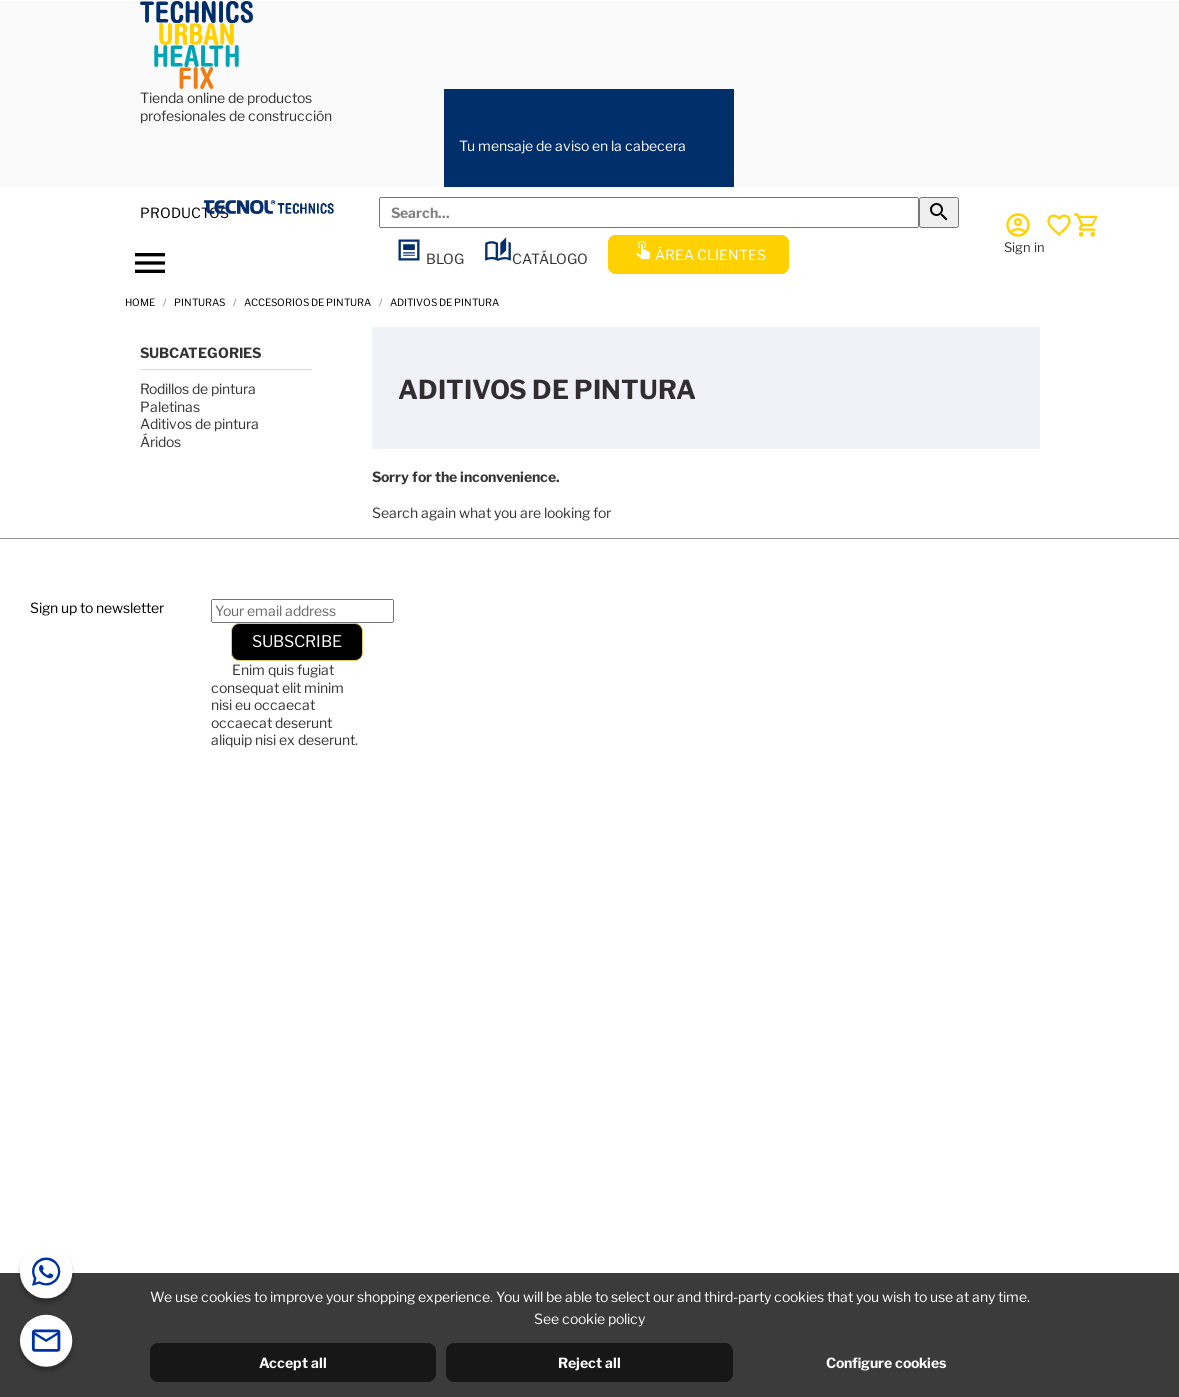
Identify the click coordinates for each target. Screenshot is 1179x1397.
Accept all (293, 1362)
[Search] (649, 213)
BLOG (429, 258)
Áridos (160, 441)
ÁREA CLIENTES (698, 254)
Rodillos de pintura (198, 388)
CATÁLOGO (536, 258)
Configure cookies (886, 1362)
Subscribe (297, 641)
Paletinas (170, 406)
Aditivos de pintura (199, 423)
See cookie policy (589, 1318)
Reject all (589, 1362)
